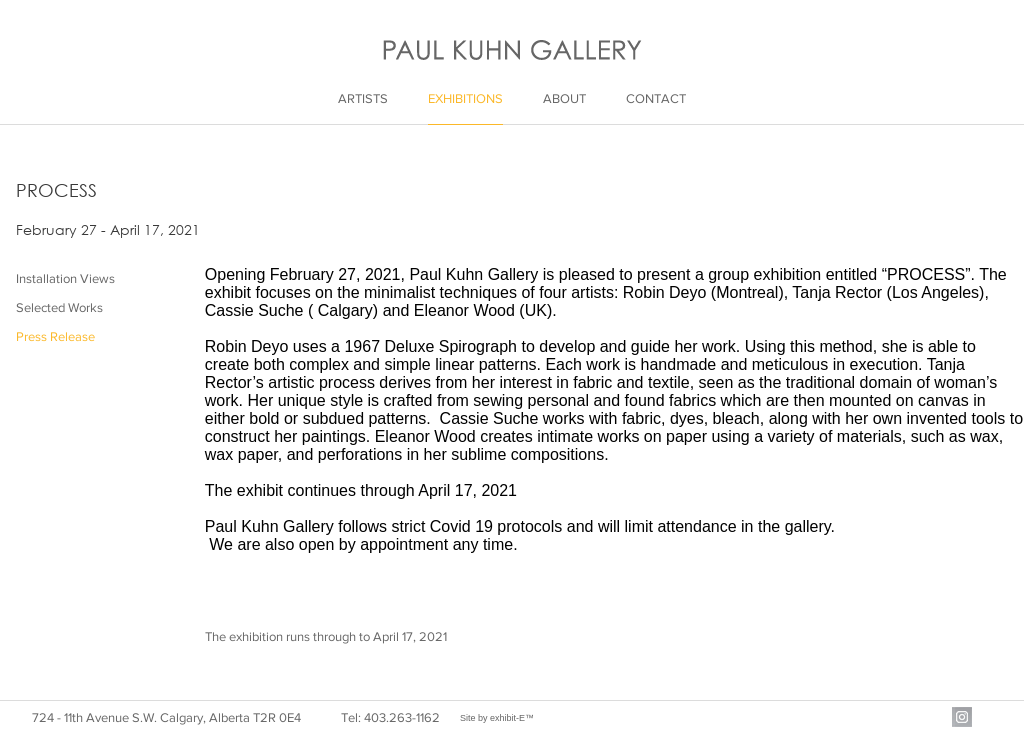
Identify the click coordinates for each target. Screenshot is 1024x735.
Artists (363, 98)
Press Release (55, 336)
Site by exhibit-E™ (497, 718)
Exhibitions (465, 98)
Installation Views (65, 278)
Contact (656, 98)
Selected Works (59, 307)
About (564, 98)
